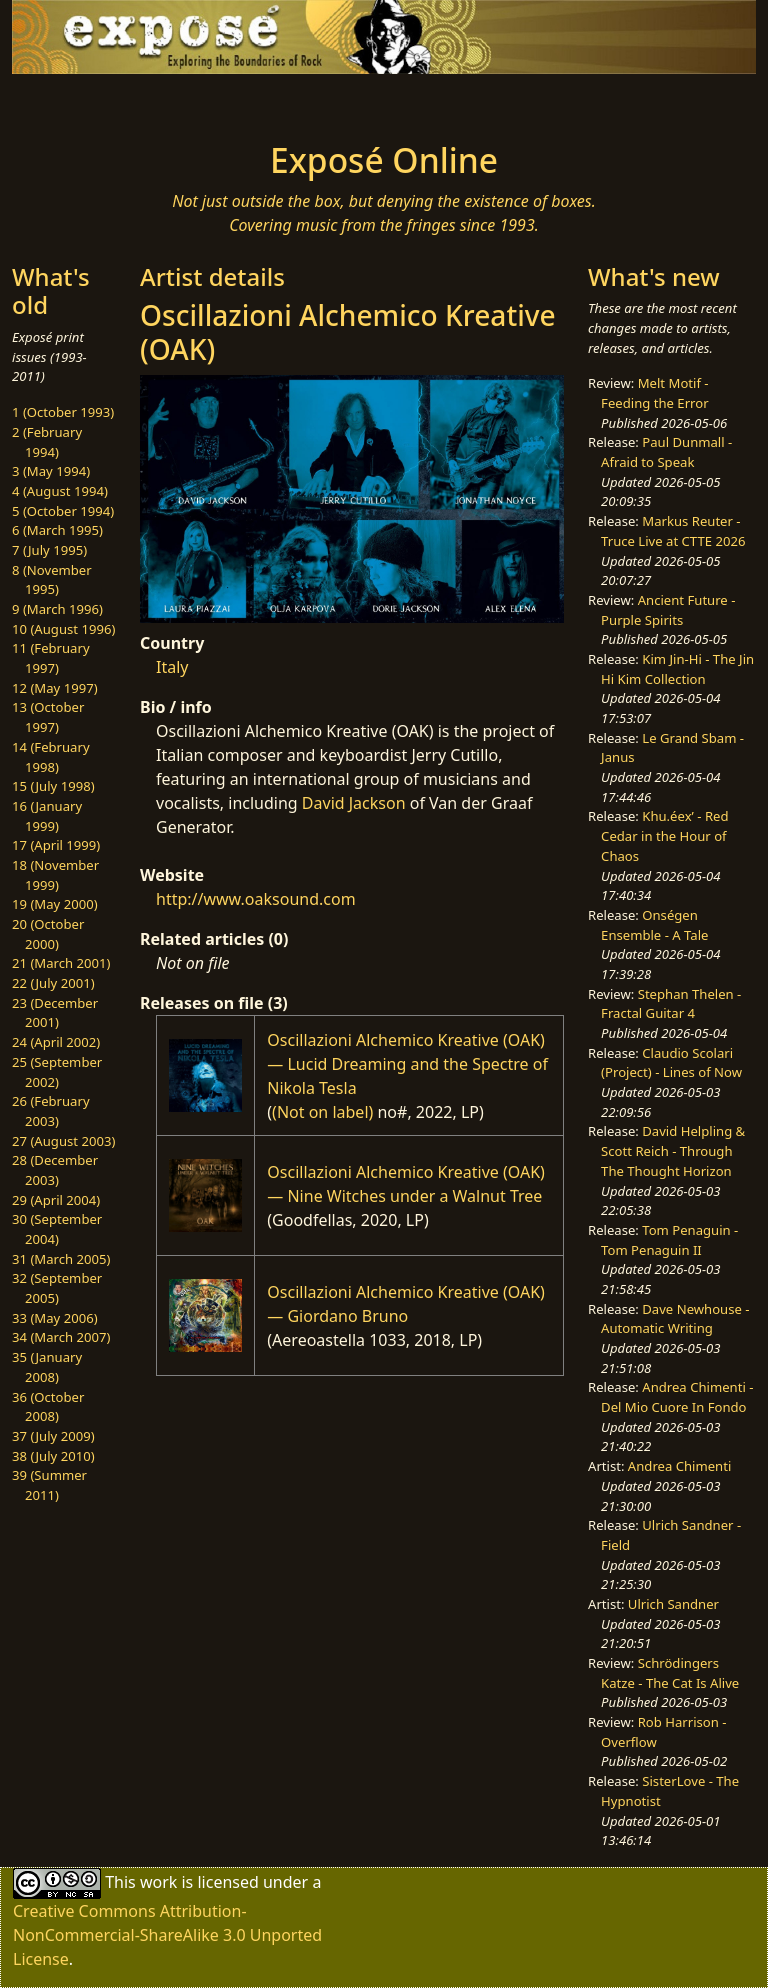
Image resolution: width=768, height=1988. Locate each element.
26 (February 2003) (51, 1111)
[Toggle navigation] (76, 102)
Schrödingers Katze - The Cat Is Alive (670, 1673)
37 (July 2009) (53, 1436)
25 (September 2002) (57, 1072)
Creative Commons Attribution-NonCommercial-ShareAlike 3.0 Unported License (167, 1935)
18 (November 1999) (55, 875)
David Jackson (354, 803)
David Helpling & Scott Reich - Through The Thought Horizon (673, 1150)
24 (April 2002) (56, 1042)
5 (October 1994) (63, 511)
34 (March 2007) (61, 1337)
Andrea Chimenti (680, 1466)
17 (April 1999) (56, 845)
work (158, 1882)
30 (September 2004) (57, 1229)
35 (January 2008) (47, 1367)
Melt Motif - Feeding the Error (654, 393)
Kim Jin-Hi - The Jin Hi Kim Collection (677, 669)
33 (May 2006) (55, 1318)
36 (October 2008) (48, 1407)
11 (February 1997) (51, 658)
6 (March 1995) (57, 530)
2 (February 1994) (47, 442)
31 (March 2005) (61, 1259)
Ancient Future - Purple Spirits (668, 610)
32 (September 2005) (57, 1288)
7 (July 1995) (49, 550)
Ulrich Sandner (673, 1604)
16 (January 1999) (47, 816)
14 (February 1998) (51, 757)
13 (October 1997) (48, 717)
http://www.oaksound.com (256, 899)
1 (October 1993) (63, 412)
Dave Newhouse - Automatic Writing (675, 1319)
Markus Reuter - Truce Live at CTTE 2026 (673, 531)
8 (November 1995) (52, 580)
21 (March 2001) (61, 963)
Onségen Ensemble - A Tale (654, 925)
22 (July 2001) (53, 983)
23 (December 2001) (55, 1013)
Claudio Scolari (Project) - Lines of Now (671, 1063)
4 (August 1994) (60, 491)
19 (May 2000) (55, 904)
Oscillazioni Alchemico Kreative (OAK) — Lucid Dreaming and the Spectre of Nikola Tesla (407, 1064)
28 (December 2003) (55, 1170)
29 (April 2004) (56, 1200)
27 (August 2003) (63, 1141)
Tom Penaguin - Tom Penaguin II (669, 1240)
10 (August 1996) (63, 629)
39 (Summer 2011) (49, 1485)
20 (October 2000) (48, 934)
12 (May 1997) (55, 688)
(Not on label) (322, 1112)
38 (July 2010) (53, 1456)
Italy (172, 667)
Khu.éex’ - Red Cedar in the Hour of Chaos (664, 835)
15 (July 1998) (53, 786)
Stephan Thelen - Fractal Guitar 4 (671, 1004)
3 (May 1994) (51, 471)
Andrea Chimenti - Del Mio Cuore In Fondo (677, 1397)
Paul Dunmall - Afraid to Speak (666, 452)
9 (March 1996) (57, 609)
